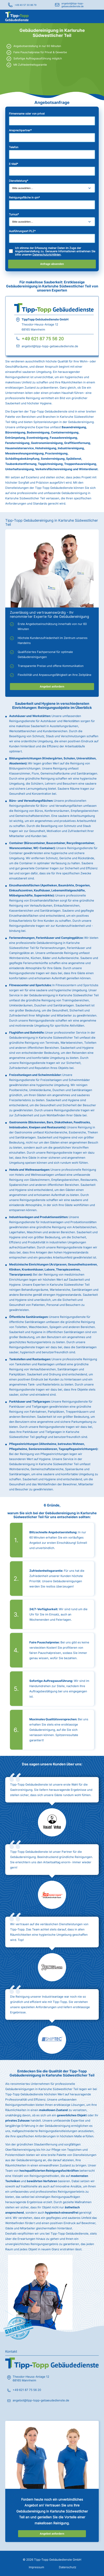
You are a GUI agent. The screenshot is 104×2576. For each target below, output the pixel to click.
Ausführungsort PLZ (22, 231)
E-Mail (13, 163)
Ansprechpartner (20, 130)
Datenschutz (67, 2567)
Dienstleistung (18, 180)
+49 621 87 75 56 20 (43, 338)
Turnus (14, 214)
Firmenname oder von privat (27, 113)
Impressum (36, 2567)
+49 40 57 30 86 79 (25, 4)
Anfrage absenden (52, 263)
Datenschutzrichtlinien (46, 254)
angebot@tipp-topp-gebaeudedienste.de (72, 5)
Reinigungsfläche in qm (24, 197)
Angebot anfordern (52, 686)
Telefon (13, 147)
